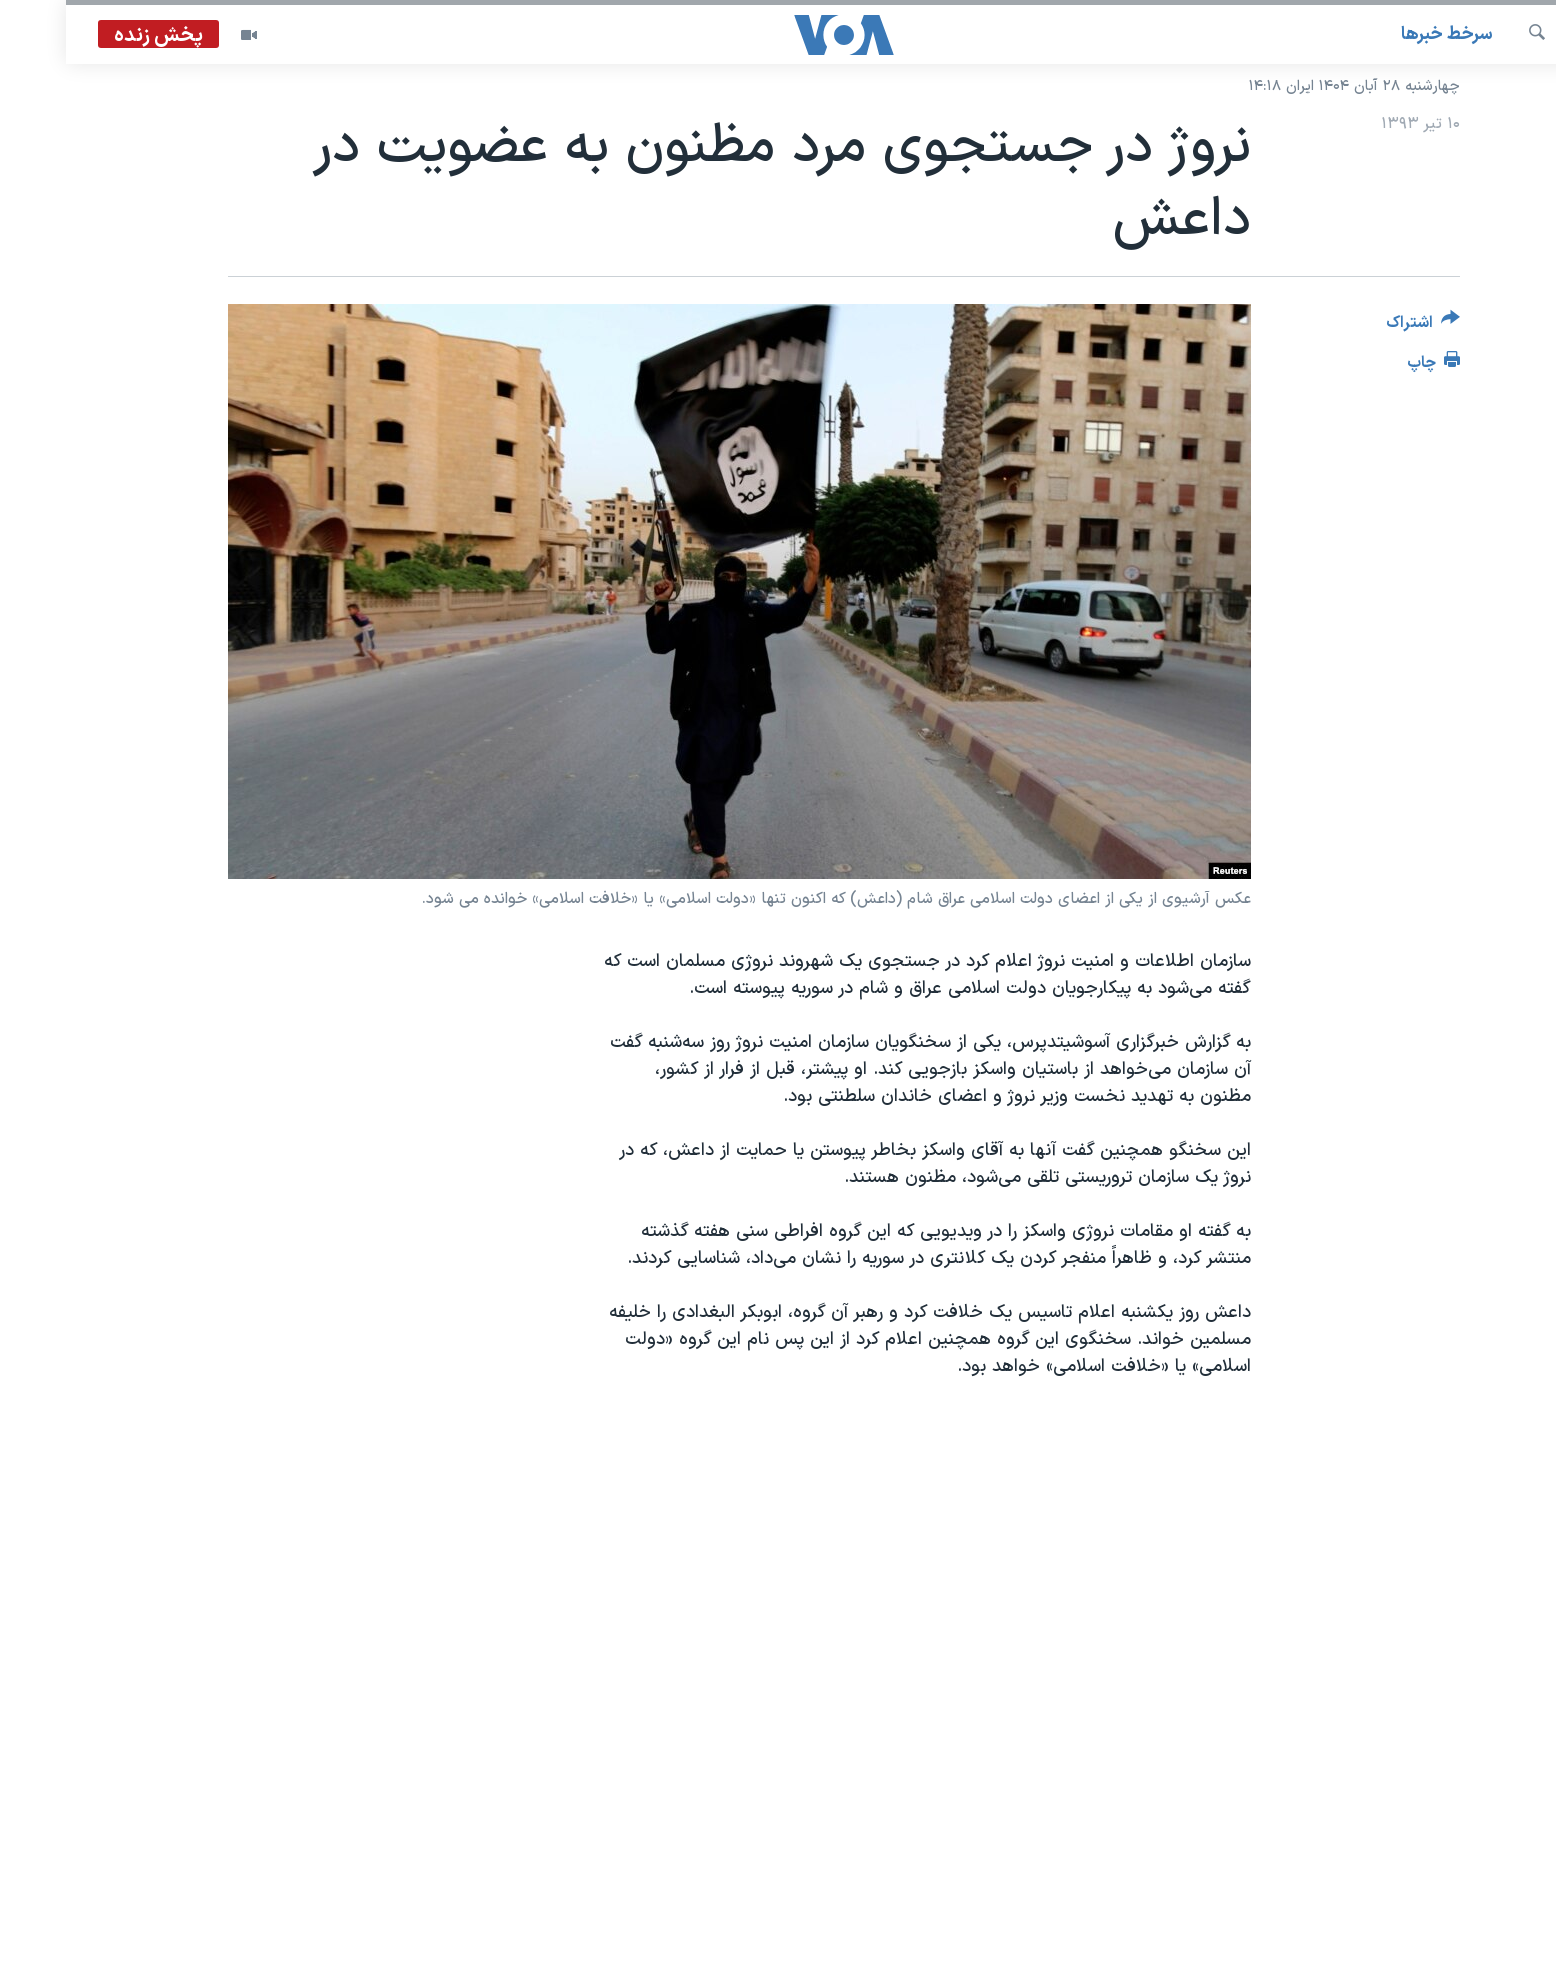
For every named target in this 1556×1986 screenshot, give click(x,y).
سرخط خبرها (1381, 34)
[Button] (1357, 326)
